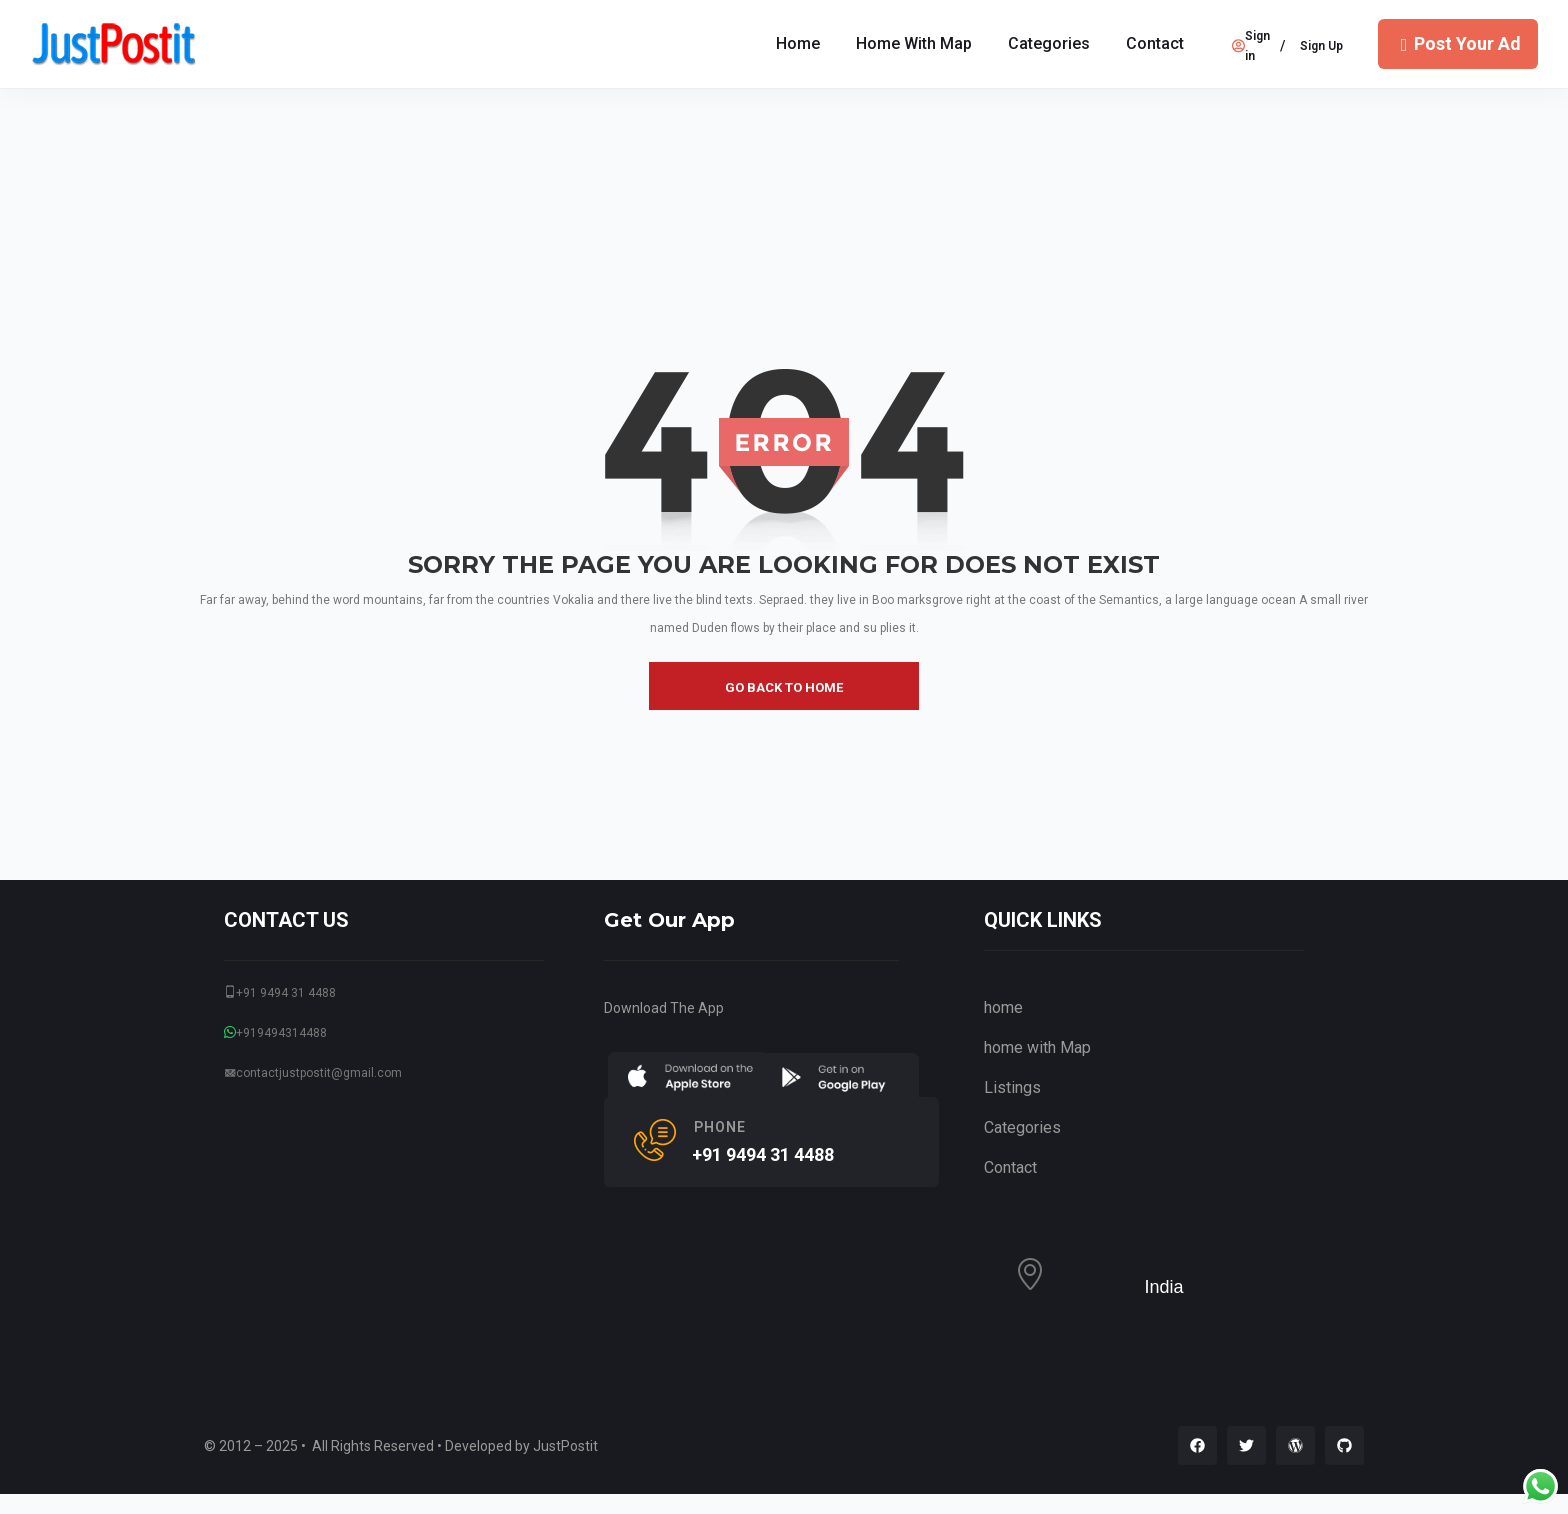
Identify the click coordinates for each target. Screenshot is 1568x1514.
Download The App (664, 1008)
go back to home (784, 687)
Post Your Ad (1458, 43)
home (1003, 1007)
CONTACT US (286, 920)
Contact (1155, 43)
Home (798, 43)
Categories (1049, 43)
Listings (1012, 1087)
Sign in (1251, 46)
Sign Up (1321, 46)
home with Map (914, 43)
